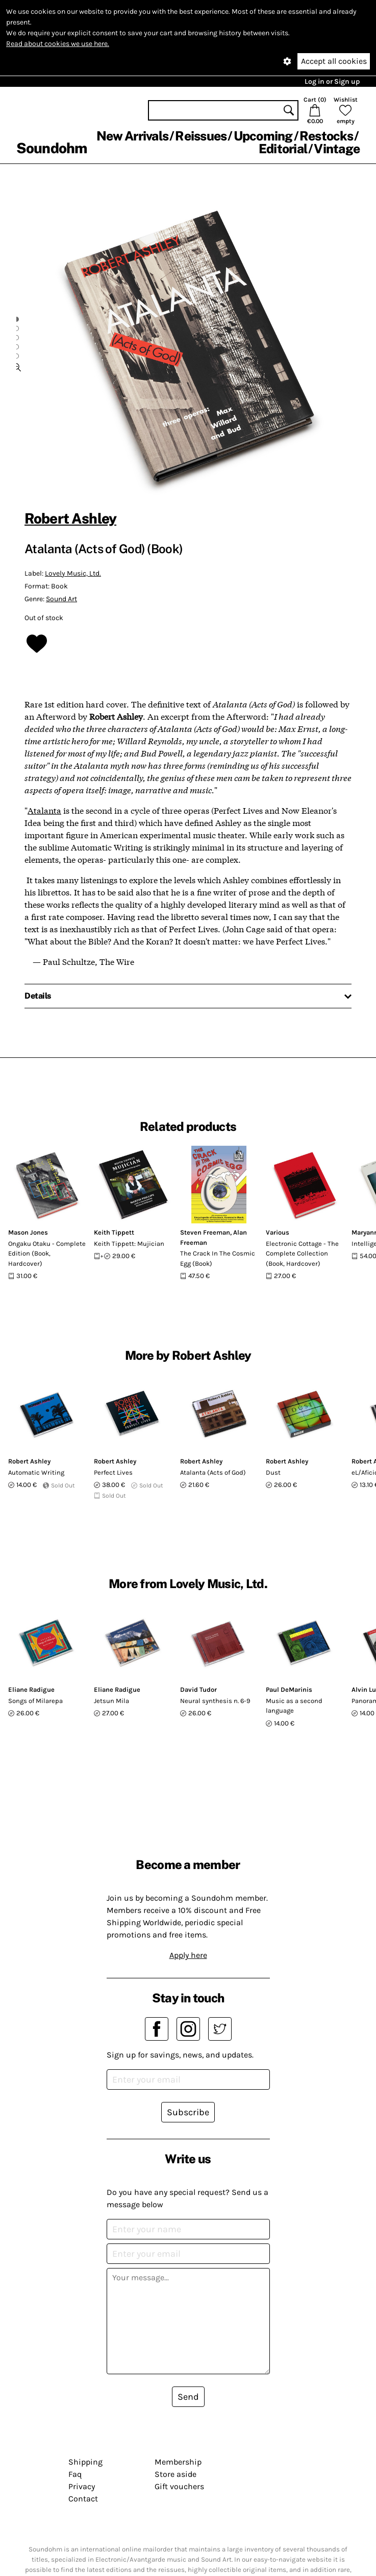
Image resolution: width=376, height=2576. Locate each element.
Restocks (326, 136)
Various (277, 1232)
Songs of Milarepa (35, 1701)
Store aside (175, 2474)
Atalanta (44, 810)
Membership (178, 2462)
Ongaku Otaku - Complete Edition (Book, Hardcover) (47, 1253)
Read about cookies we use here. (57, 43)
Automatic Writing (36, 1472)
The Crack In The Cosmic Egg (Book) (217, 1258)
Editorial (283, 148)
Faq (75, 2474)
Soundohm (51, 147)
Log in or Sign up (332, 81)
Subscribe (188, 2112)
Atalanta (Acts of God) (213, 1472)
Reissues (201, 136)
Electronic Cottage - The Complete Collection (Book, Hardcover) (302, 1253)
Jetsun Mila (111, 1701)
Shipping (85, 2462)
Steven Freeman (205, 1232)
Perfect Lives (113, 1472)
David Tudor (198, 1689)
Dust (273, 1472)
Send (188, 2396)
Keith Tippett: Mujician (129, 1243)
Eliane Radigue (31, 1689)
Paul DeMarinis (289, 1689)
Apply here (188, 1955)
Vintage (337, 148)
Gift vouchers (179, 2486)
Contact (83, 2498)
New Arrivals (132, 136)
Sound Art (61, 599)
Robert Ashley (70, 518)
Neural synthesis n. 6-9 (215, 1701)
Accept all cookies (334, 61)
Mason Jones (28, 1232)
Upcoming (263, 136)
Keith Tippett (114, 1232)
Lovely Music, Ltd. (73, 573)
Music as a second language (294, 1706)
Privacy (81, 2486)
